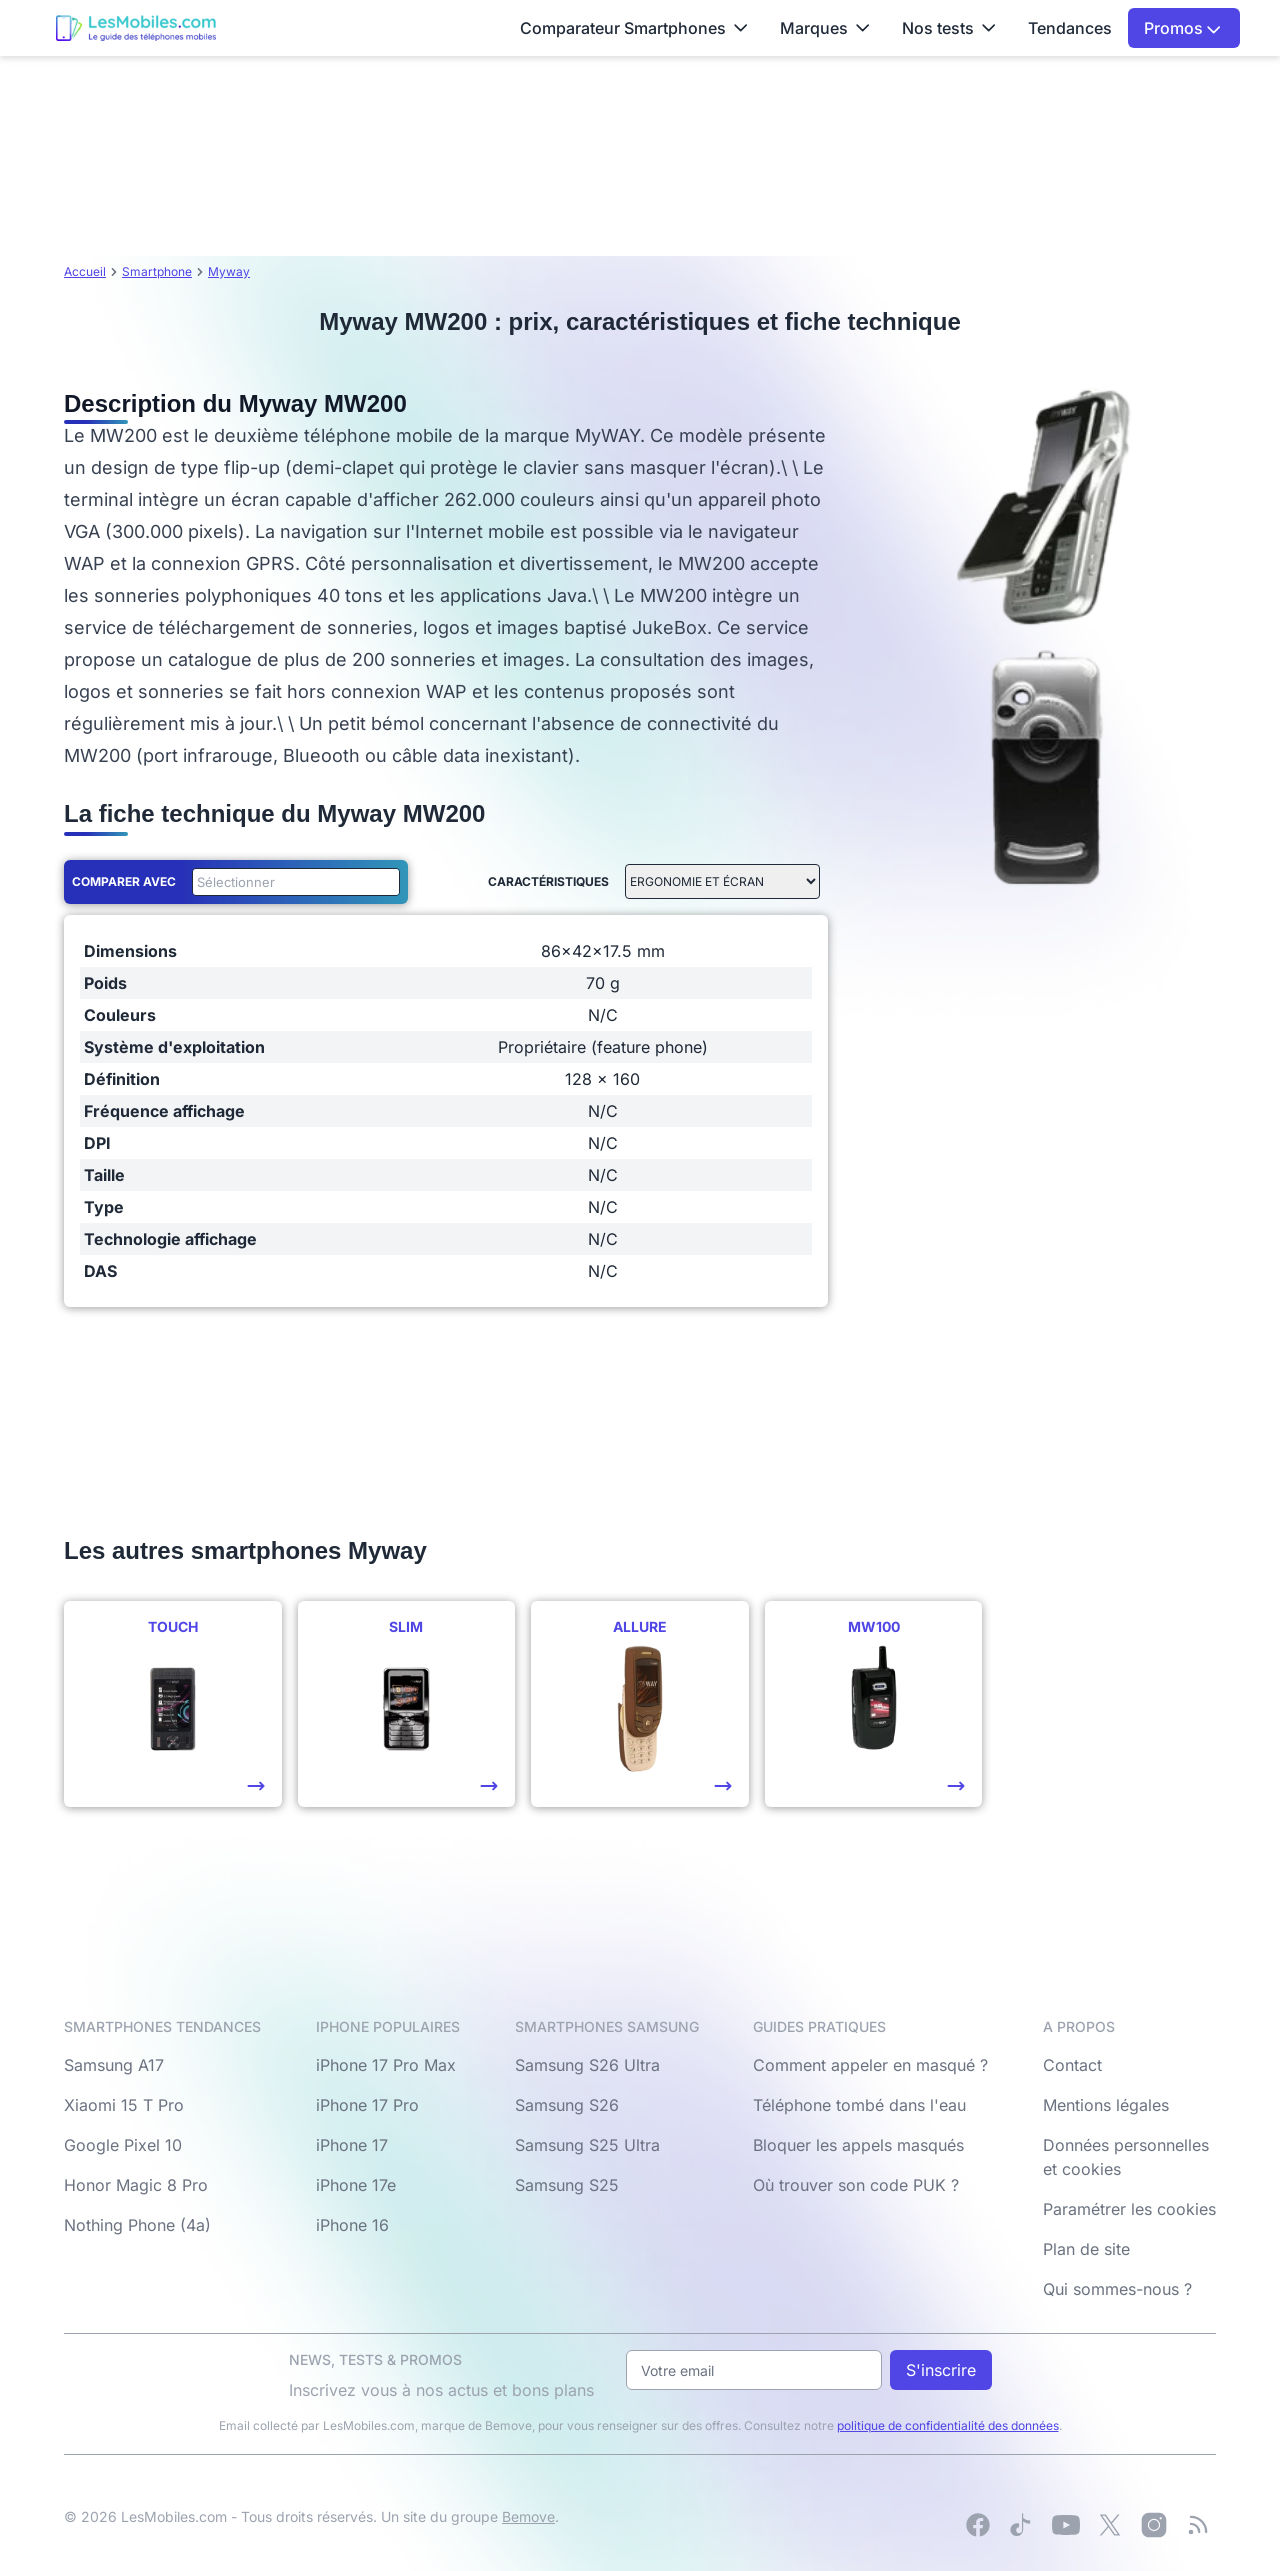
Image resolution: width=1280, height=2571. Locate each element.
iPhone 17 (352, 2145)
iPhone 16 (352, 2225)
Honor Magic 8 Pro (136, 2185)
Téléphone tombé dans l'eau (859, 2105)
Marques (825, 28)
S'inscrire (941, 2370)
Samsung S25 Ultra (587, 2145)
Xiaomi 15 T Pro (124, 2105)
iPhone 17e (356, 2185)
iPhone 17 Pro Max (386, 2065)
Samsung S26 (567, 2105)
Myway (229, 271)
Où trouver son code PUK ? (856, 2185)
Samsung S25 (567, 2185)
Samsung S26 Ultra (587, 2065)
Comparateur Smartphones (634, 28)
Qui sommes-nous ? (1117, 2289)
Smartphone (157, 271)
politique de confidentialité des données (948, 2425)
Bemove (528, 2516)
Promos (1182, 28)
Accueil (85, 271)
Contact (1072, 2065)
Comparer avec (124, 881)
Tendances (1070, 28)
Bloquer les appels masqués (858, 2145)
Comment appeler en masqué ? (870, 2065)
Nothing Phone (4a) (137, 2225)
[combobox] (292, 882)
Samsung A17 (114, 2065)
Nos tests (949, 28)
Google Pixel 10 (123, 2145)
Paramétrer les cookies (1129, 2209)
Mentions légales (1106, 2105)
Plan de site (1086, 2249)
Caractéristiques (548, 881)
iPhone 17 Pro (367, 2105)
